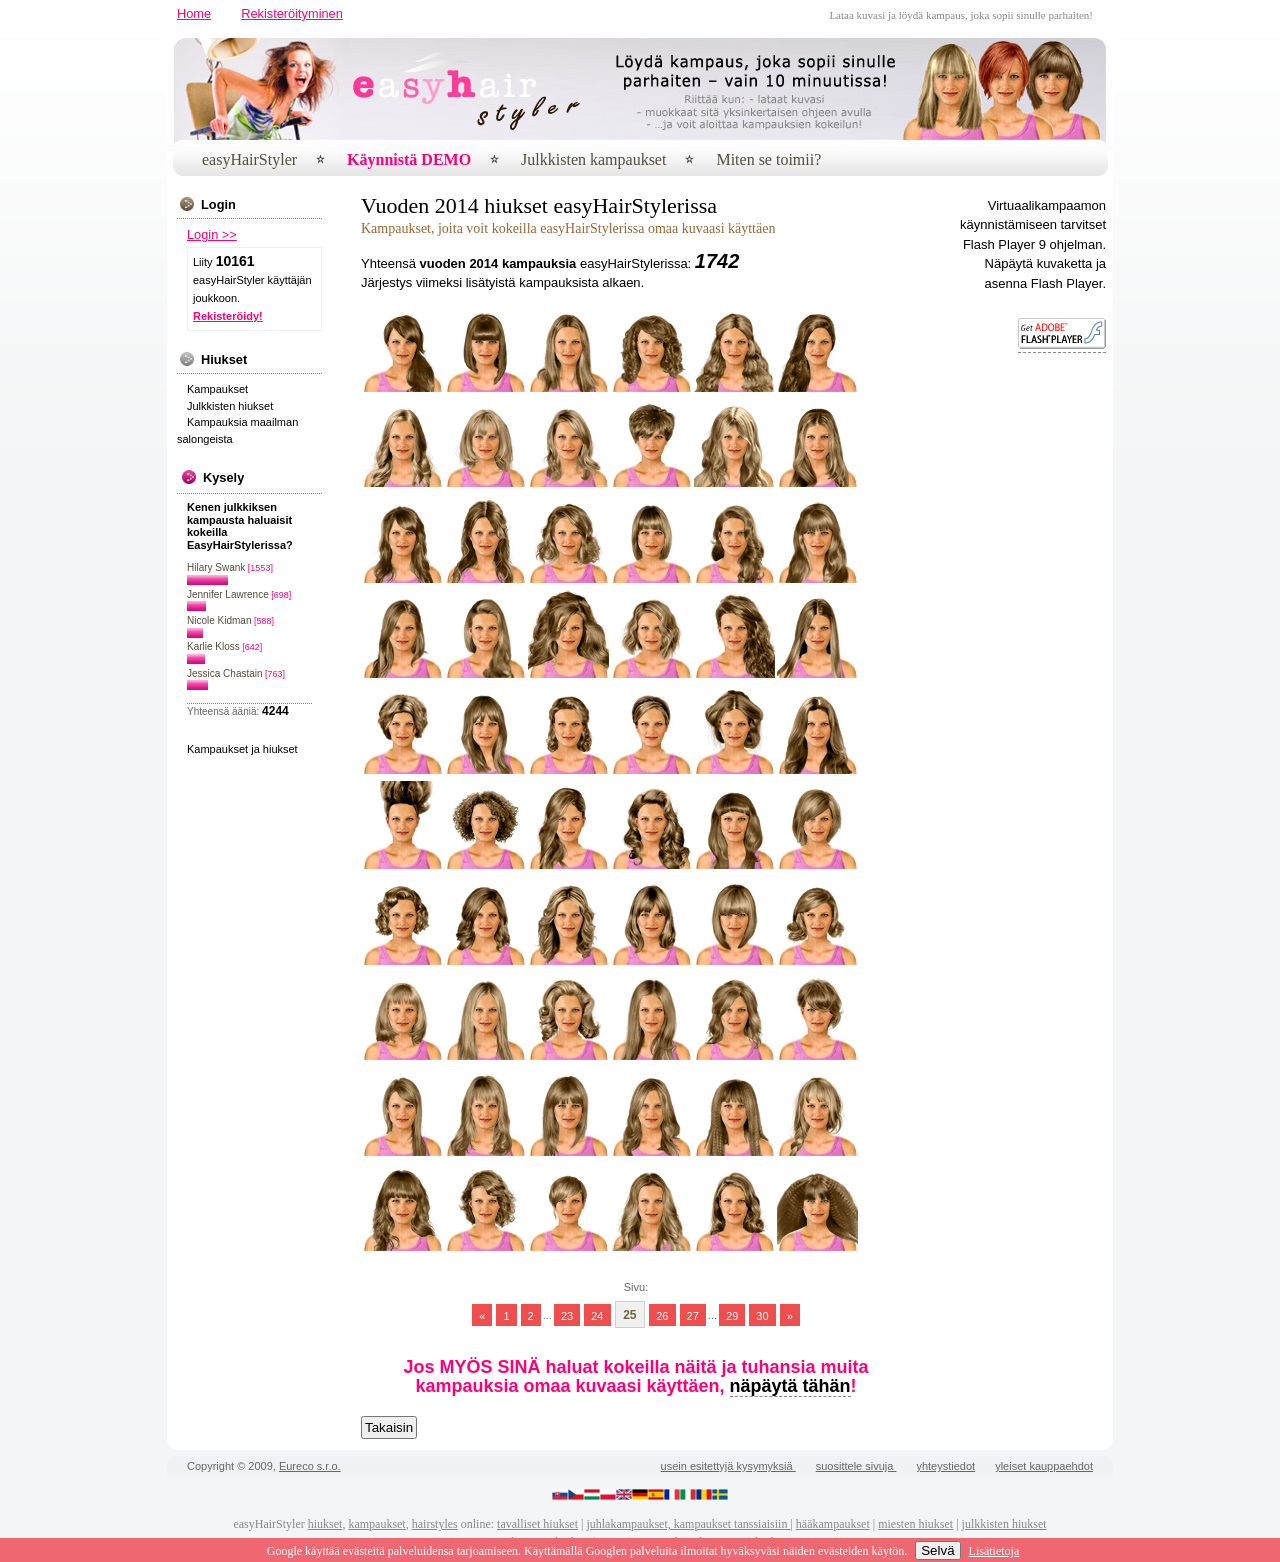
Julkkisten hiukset (230, 406)
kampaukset (376, 1524)
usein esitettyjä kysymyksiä (728, 1466)
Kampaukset (217, 389)
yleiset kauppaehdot (1044, 1466)
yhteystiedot (945, 1466)
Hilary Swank (216, 567)
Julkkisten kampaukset (593, 159)
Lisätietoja (994, 1551)
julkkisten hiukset (1004, 1524)
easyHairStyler (249, 159)
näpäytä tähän (790, 1386)
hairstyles (435, 1524)
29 (732, 1315)
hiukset (325, 1524)
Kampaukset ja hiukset (242, 749)
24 (597, 1315)
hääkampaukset (833, 1524)
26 (662, 1315)
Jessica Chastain (225, 673)
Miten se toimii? (768, 159)
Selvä (937, 1550)
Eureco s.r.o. (310, 1466)
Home (194, 13)
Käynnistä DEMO (409, 159)
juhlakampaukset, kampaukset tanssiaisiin (688, 1524)
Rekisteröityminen (292, 13)
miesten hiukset (915, 1524)
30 (762, 1315)
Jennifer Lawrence (228, 594)
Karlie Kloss (213, 646)
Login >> (212, 234)
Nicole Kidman (219, 620)
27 (693, 1315)
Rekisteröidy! (228, 316)
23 (567, 1315)
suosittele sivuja (856, 1466)
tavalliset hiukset (537, 1524)
